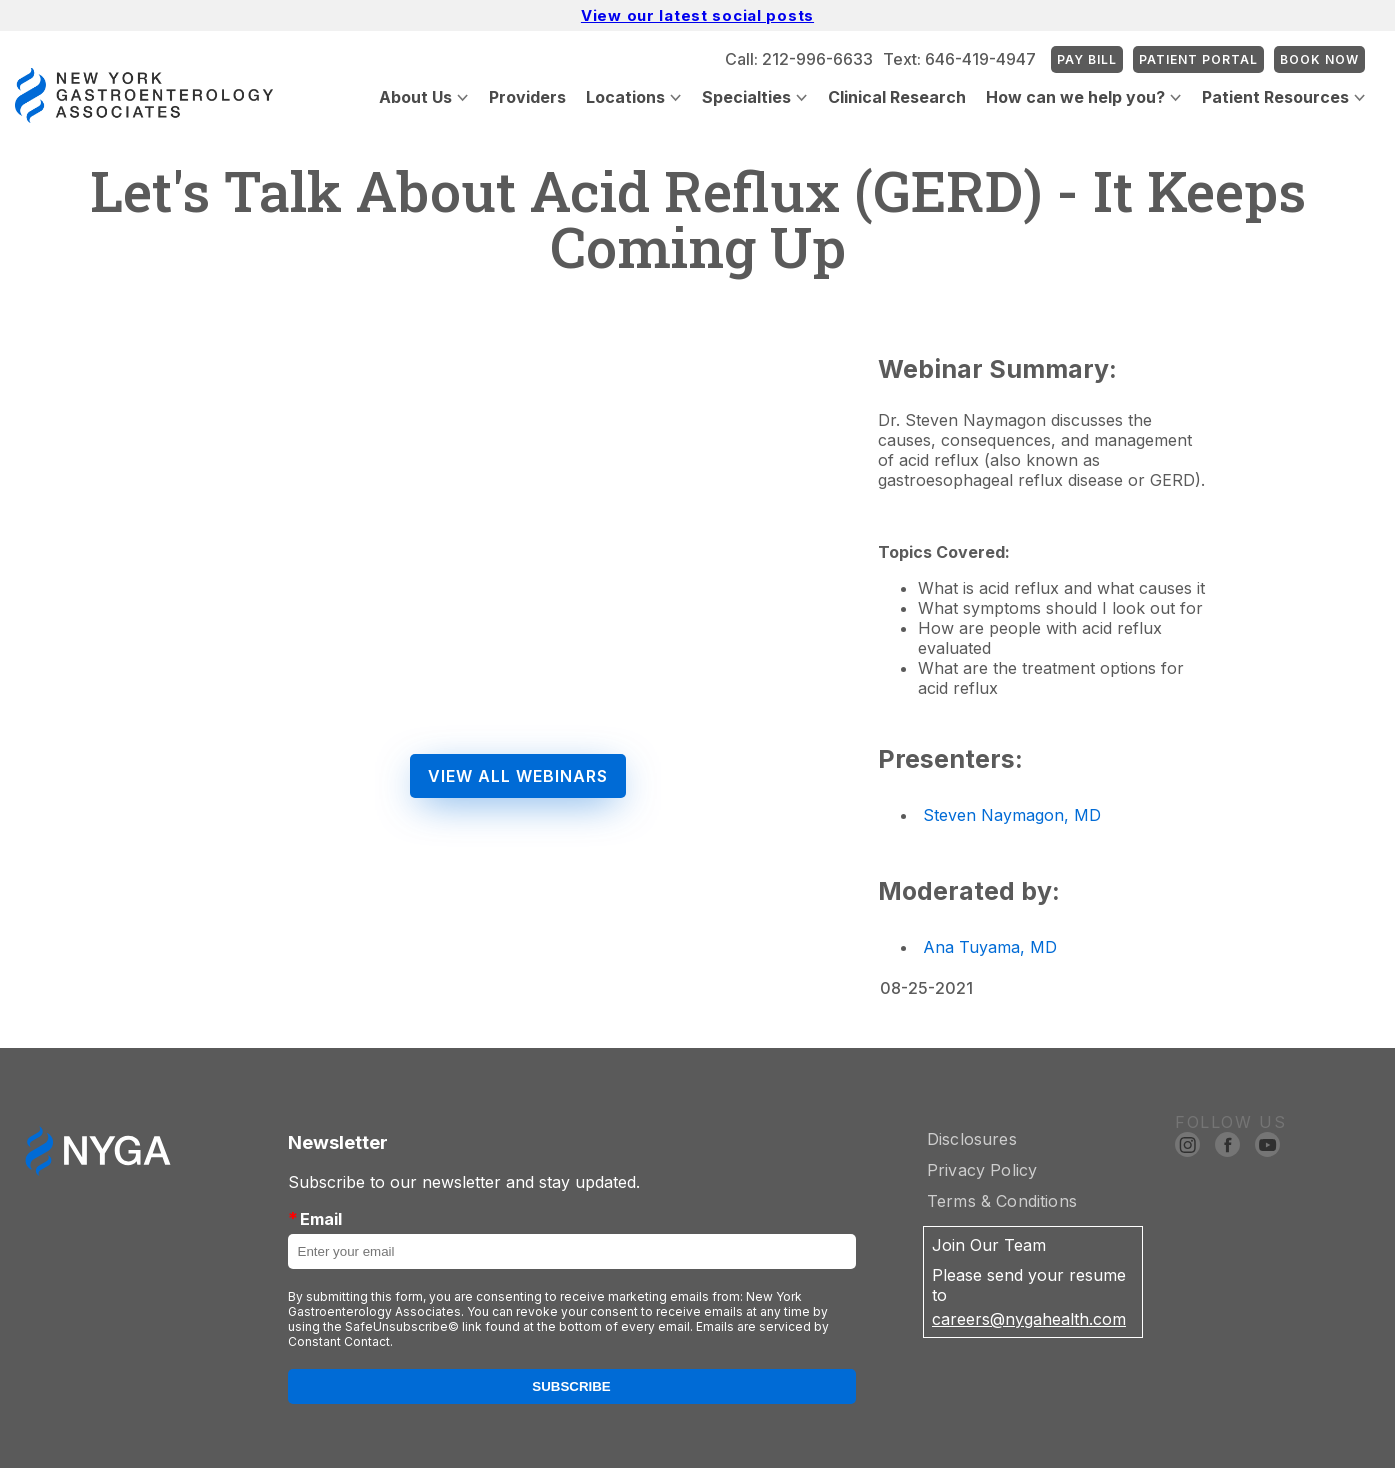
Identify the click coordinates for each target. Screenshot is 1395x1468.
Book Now (1319, 59)
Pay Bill (1087, 59)
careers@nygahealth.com (1029, 1319)
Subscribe (571, 1386)
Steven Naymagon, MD (1012, 815)
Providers (527, 97)
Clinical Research (897, 97)
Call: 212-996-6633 (799, 59)
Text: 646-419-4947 (959, 59)
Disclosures (972, 1139)
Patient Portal (1198, 59)
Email (315, 1218)
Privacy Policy (982, 1170)
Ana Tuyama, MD (990, 947)
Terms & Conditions (1002, 1201)
